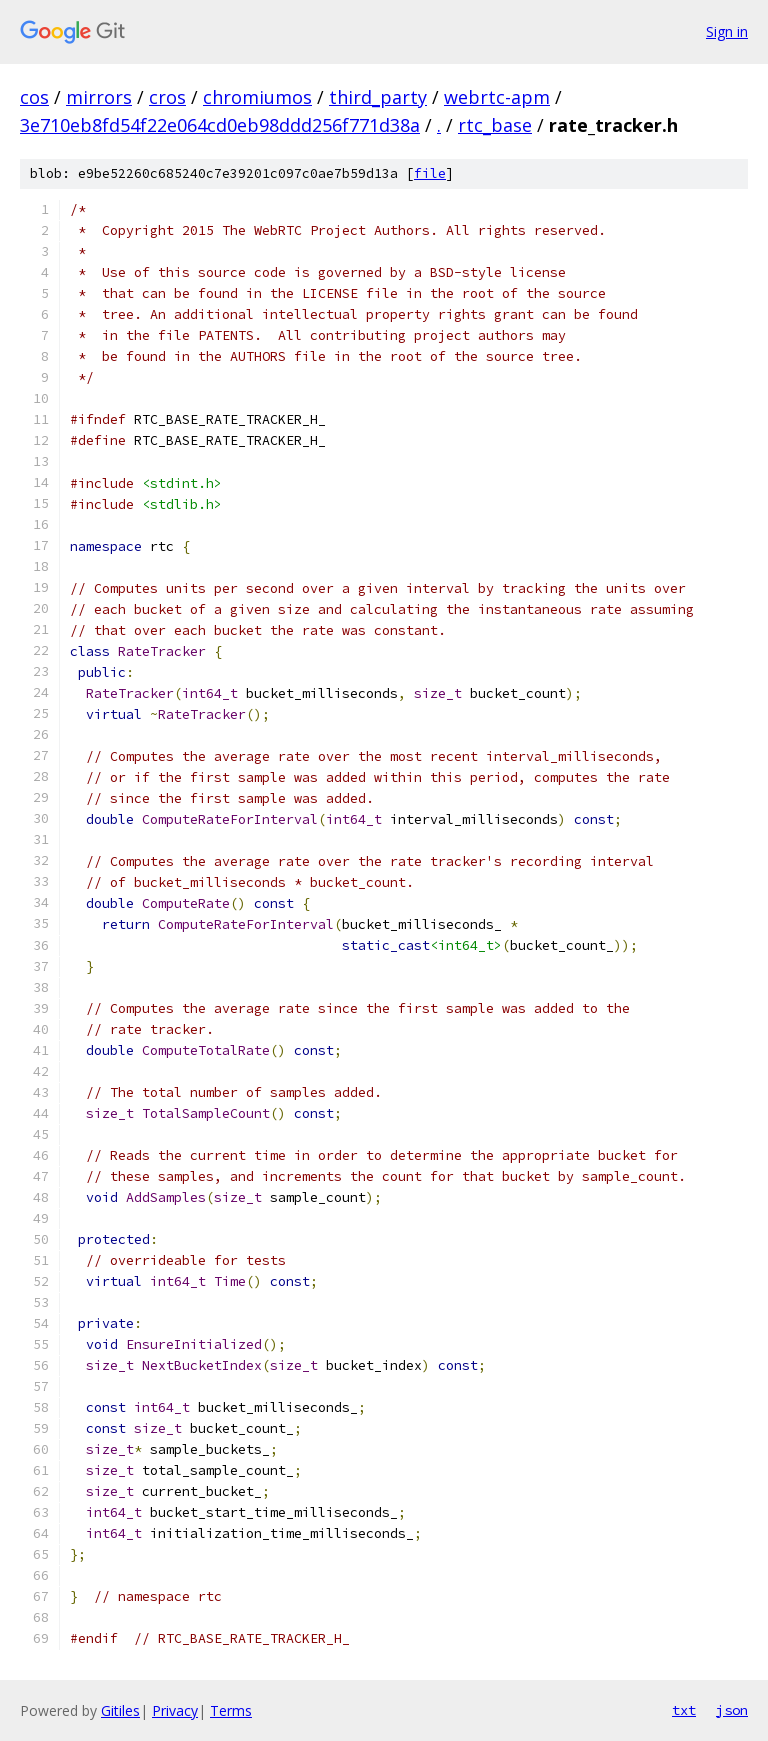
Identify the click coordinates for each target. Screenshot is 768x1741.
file (430, 173)
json (732, 1710)
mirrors (99, 97)
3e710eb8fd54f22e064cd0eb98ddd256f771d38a (220, 125)
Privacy (175, 1710)
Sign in (727, 31)
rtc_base (495, 125)
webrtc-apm (497, 97)
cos (34, 97)
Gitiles (120, 1710)
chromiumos (257, 97)
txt (684, 1710)
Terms (231, 1710)
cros (167, 97)
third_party (378, 97)
